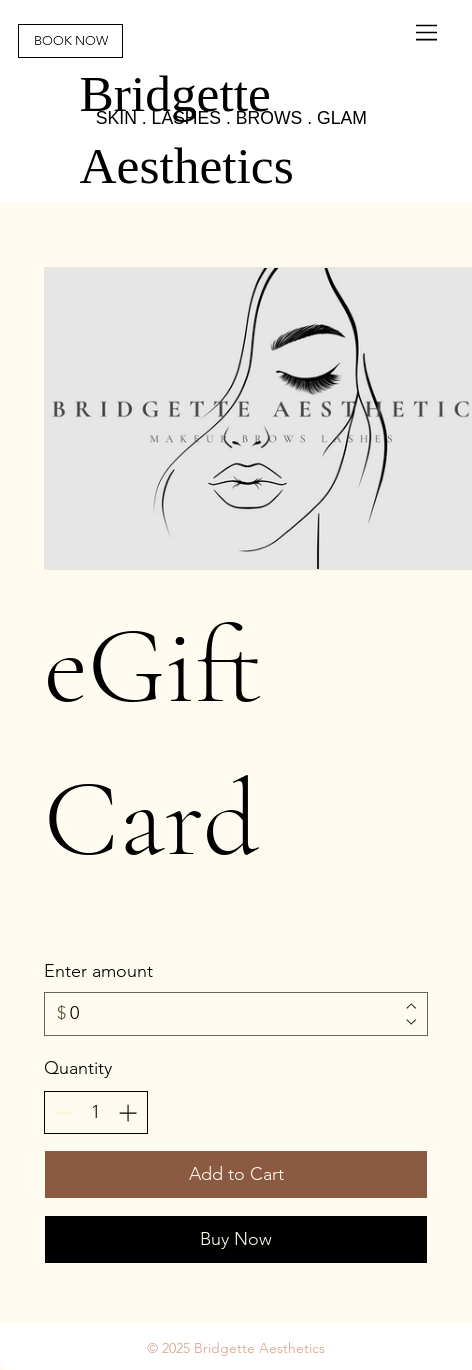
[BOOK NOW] (71, 41)
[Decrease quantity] (64, 1112)
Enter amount (98, 971)
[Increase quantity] (127, 1112)
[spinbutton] (96, 1112)
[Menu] (428, 33)
